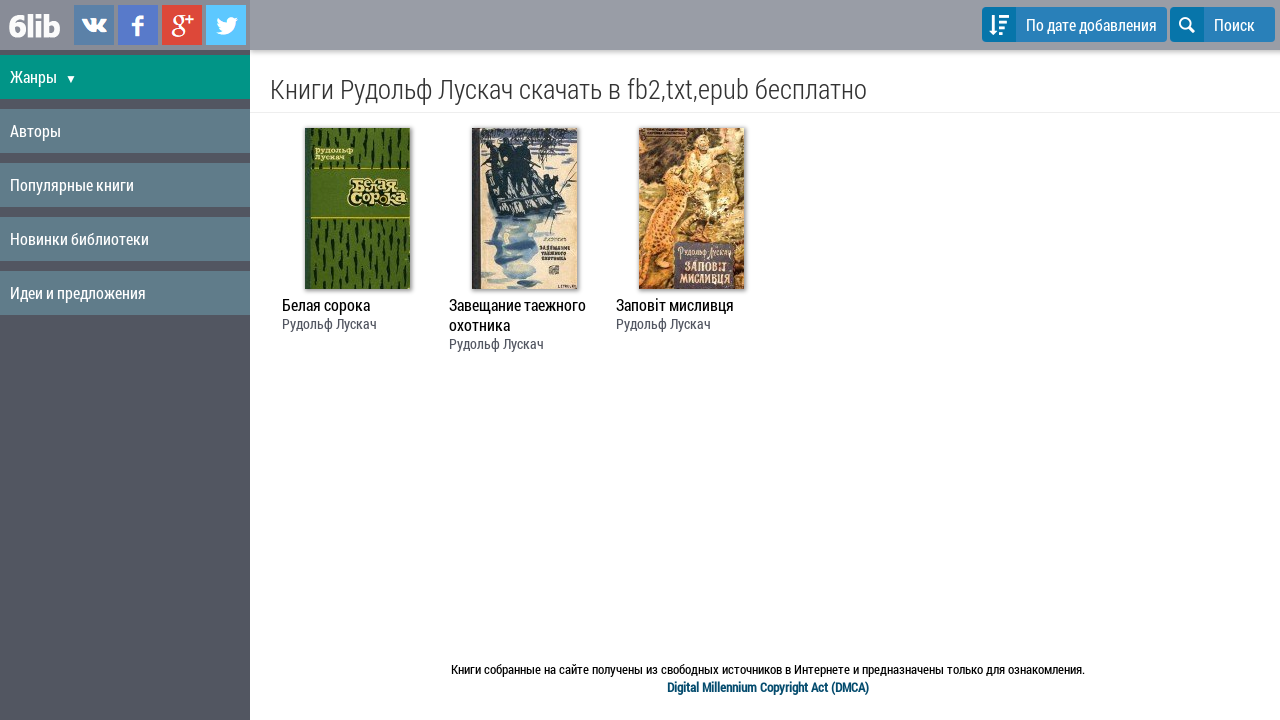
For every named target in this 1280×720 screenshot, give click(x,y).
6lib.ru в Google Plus (182, 25)
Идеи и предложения (78, 292)
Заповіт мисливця (675, 305)
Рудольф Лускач (329, 323)
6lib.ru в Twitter (226, 25)
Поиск (1212, 24)
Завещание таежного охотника (517, 315)
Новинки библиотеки (79, 238)
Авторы (35, 130)
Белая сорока (326, 305)
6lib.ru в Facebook (138, 25)
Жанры (43, 76)
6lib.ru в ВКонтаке (94, 25)
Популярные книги (72, 184)
